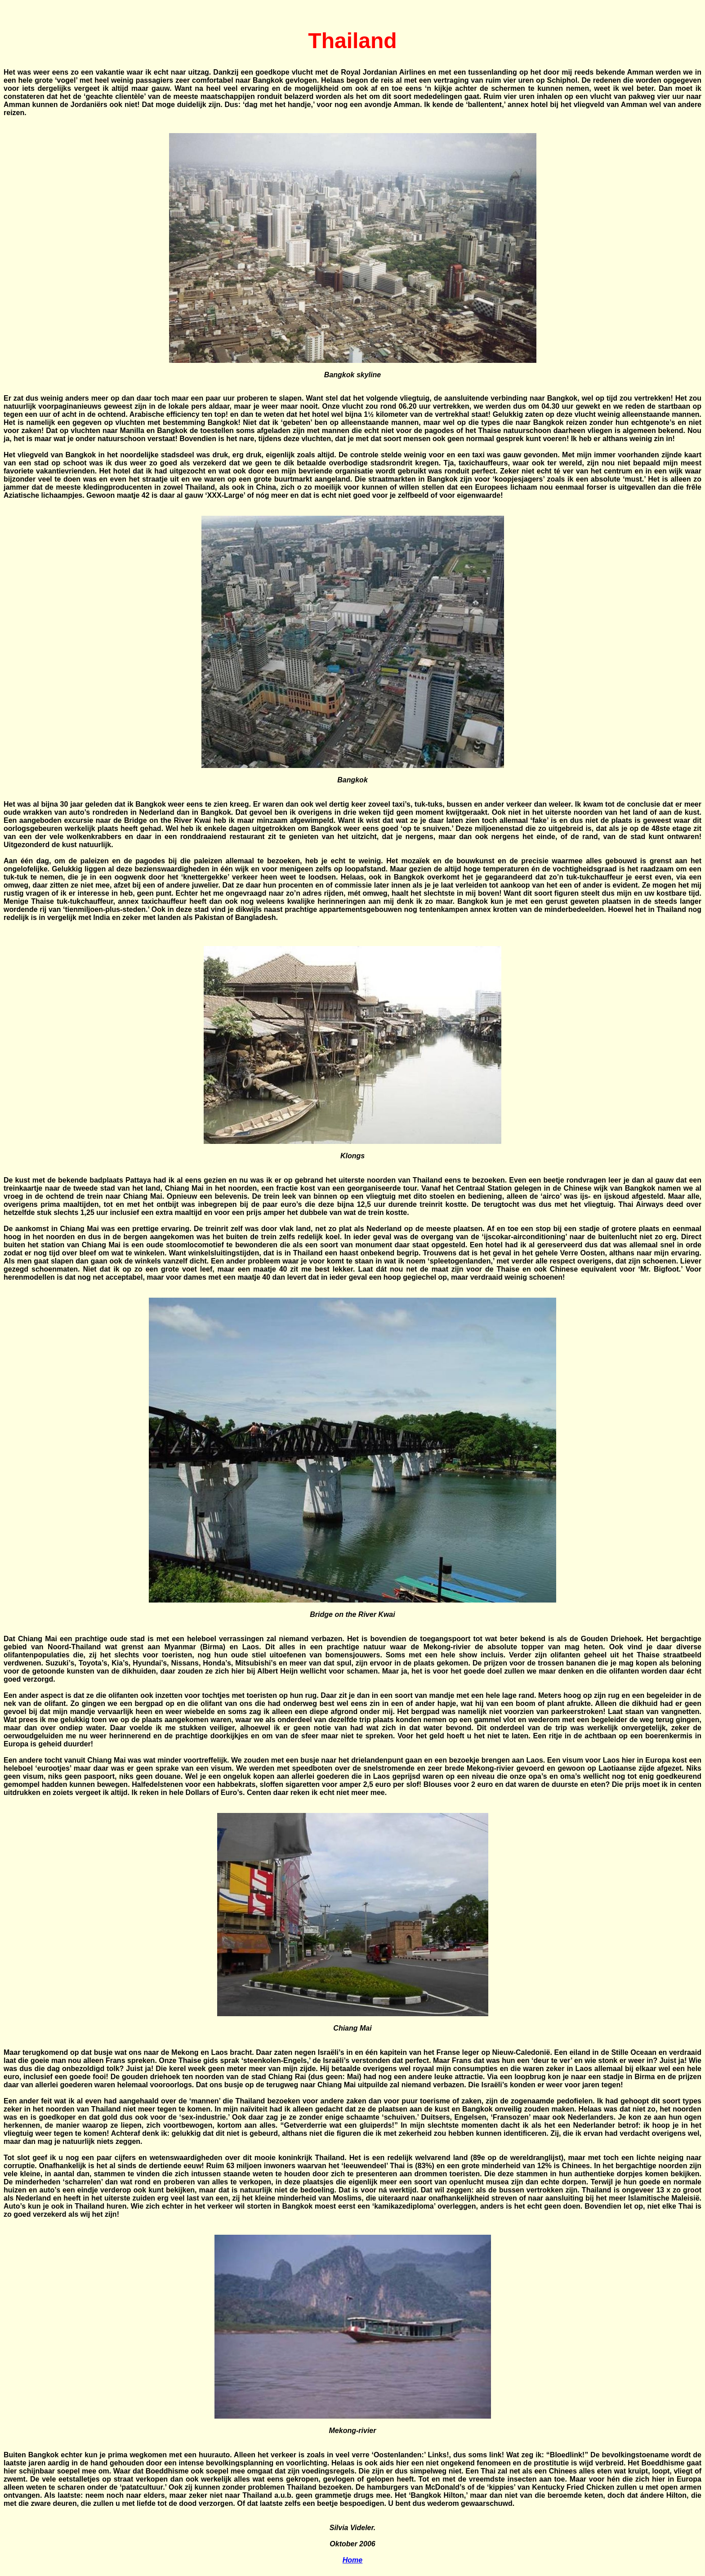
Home (352, 2560)
